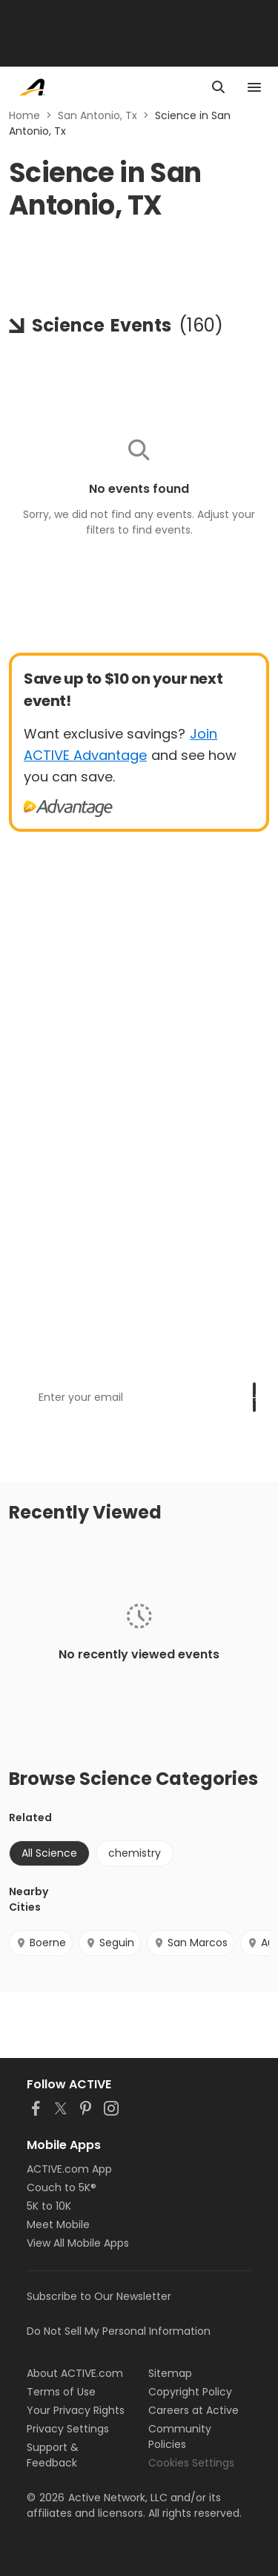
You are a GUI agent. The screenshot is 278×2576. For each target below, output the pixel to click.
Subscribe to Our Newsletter (99, 2296)
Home (24, 115)
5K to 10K (49, 2206)
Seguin (109, 1942)
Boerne (41, 1942)
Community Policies (179, 2436)
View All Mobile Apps (78, 2243)
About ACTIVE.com (75, 2373)
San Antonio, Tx (97, 115)
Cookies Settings (191, 2462)
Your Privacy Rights (76, 2410)
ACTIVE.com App (69, 2169)
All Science (49, 1853)
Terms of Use (61, 2391)
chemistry (134, 1853)
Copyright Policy (190, 2391)
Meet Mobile (58, 2224)
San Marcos (190, 1942)
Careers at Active (193, 2410)
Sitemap (170, 2373)
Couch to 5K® (61, 2187)
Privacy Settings (68, 2428)
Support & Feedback (53, 2455)
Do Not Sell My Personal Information (119, 2331)
